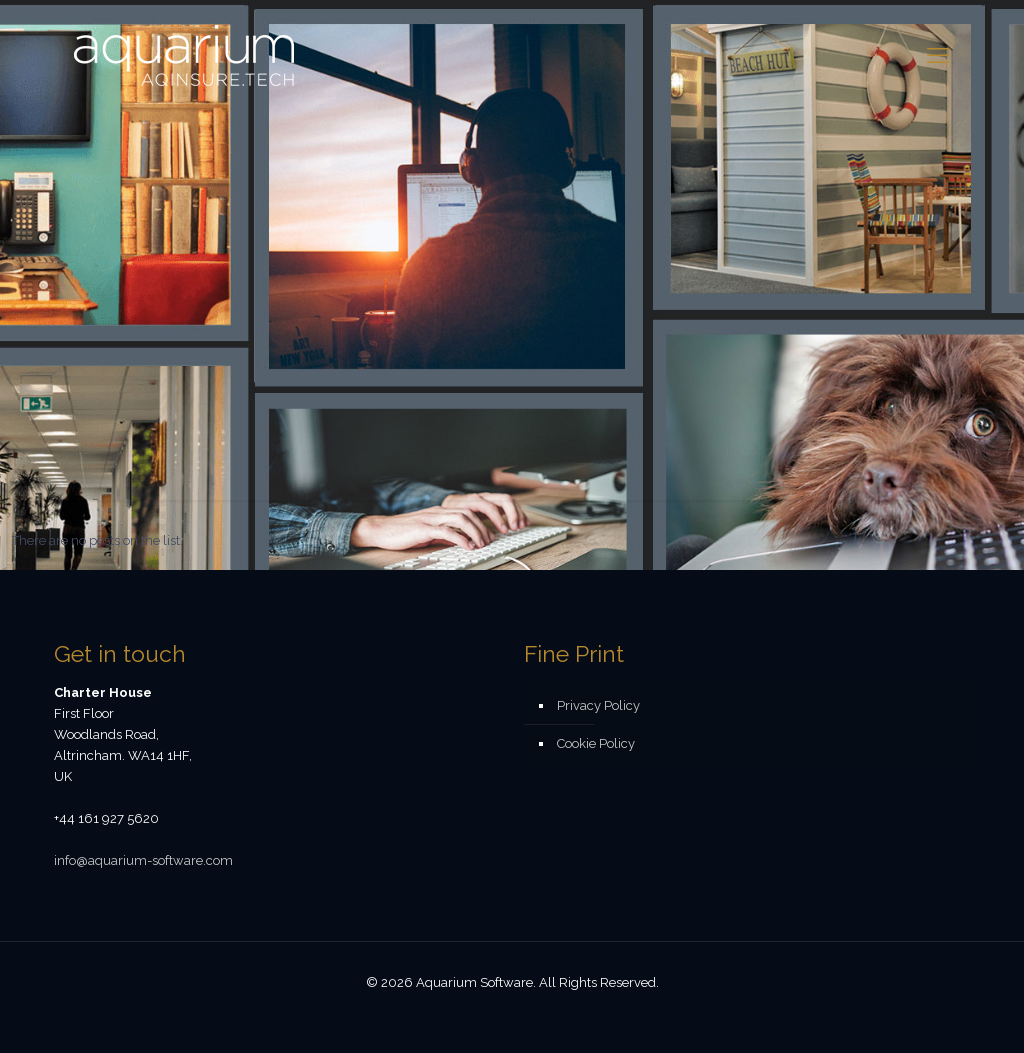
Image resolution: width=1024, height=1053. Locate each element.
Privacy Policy (598, 705)
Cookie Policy (596, 743)
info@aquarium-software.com (143, 860)
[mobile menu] (938, 55)
